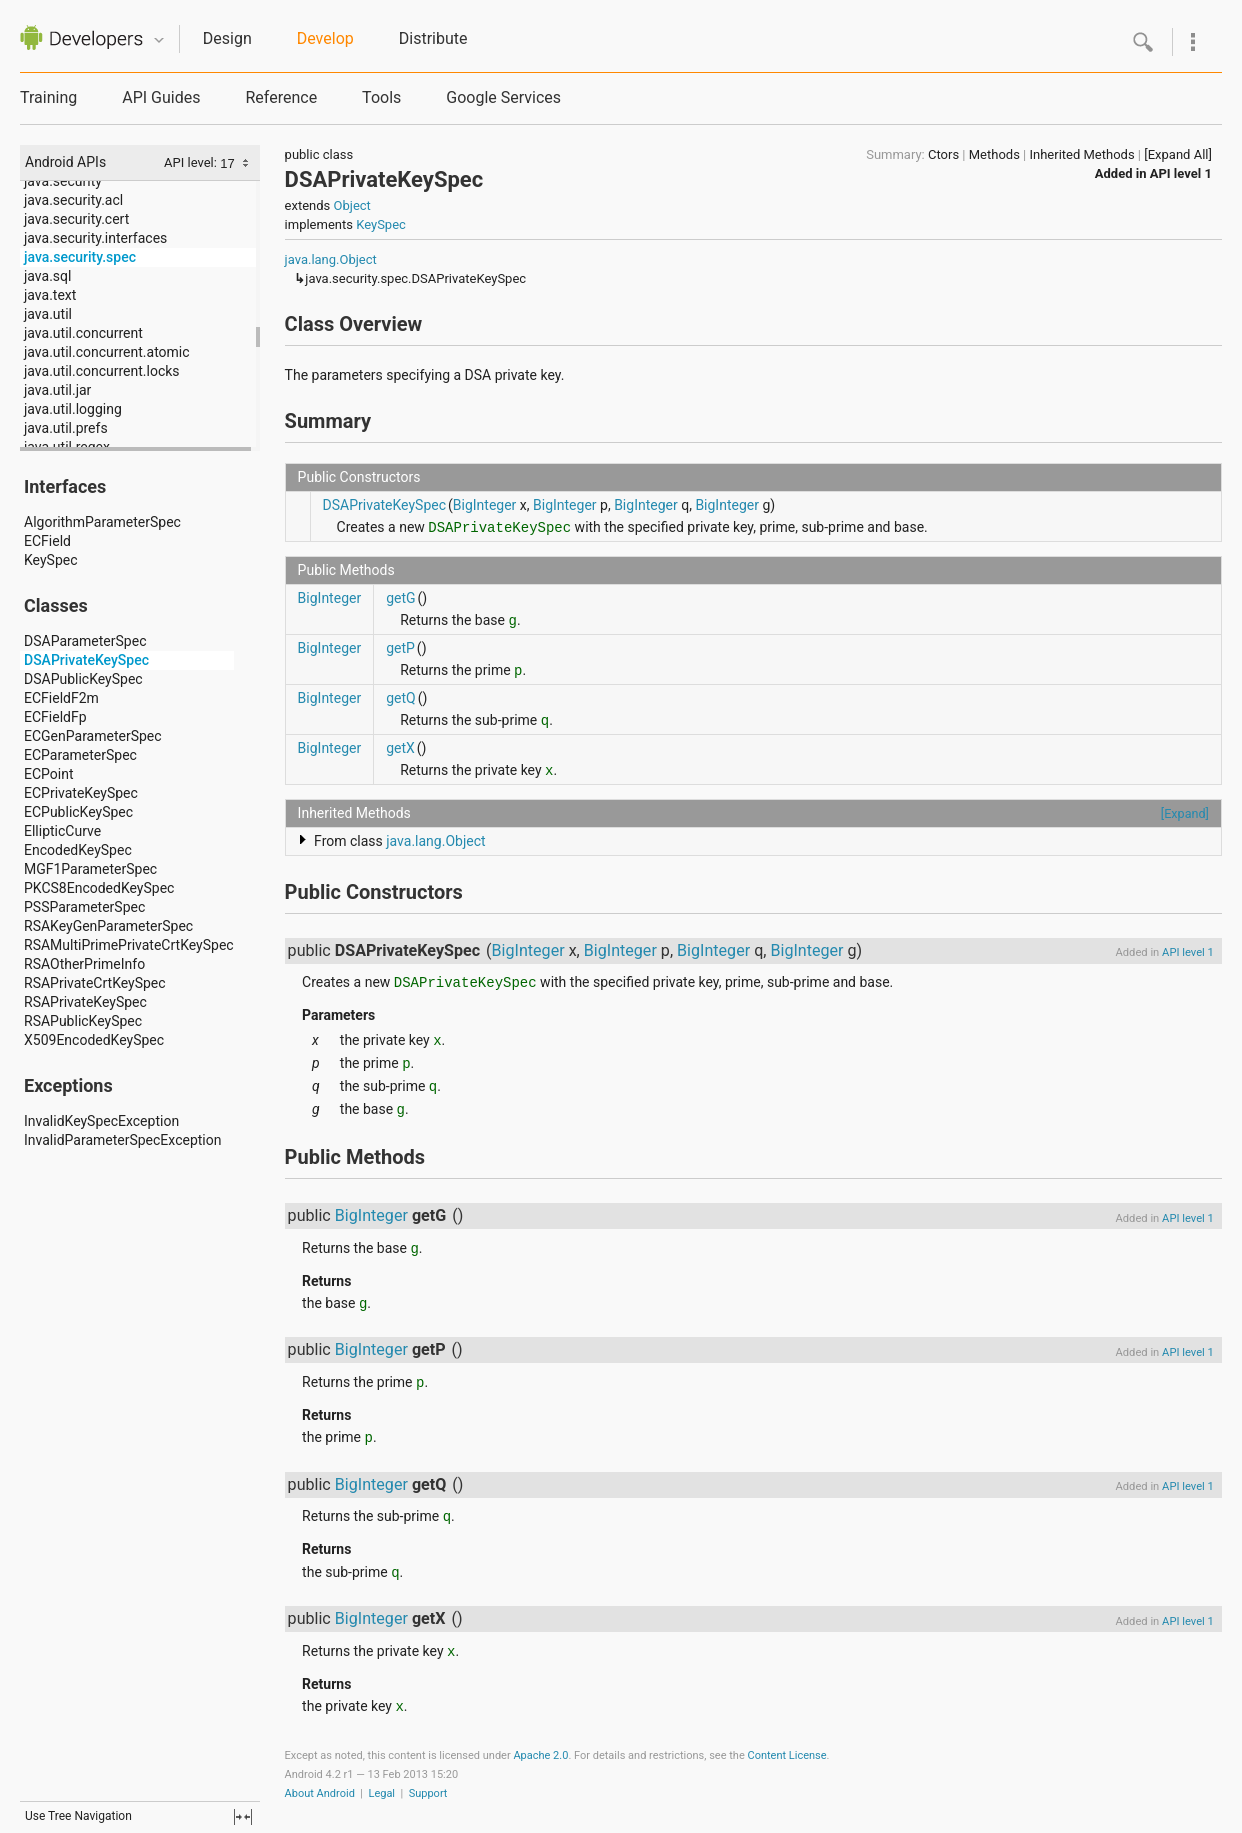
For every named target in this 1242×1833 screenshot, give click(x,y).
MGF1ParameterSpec (90, 869)
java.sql (47, 276)
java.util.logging (73, 409)
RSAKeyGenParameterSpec (108, 926)
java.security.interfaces (95, 238)
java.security (63, 181)
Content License (786, 1755)
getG (400, 598)
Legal (381, 1793)
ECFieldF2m (61, 698)
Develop (325, 38)
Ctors (943, 154)
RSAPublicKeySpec (83, 1021)
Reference (281, 97)
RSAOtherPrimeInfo (84, 964)
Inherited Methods (1081, 154)
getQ (401, 698)
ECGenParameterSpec (93, 736)
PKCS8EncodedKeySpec (99, 888)
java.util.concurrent (83, 333)
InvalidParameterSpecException (122, 1140)
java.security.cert (76, 219)
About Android (320, 1793)
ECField (47, 541)
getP (400, 648)
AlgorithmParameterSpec (102, 522)
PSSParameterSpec (84, 907)
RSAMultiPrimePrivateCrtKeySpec (129, 945)
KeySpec (51, 560)
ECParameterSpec (80, 755)
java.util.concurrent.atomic (107, 352)
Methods (994, 154)
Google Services (503, 97)
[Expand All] (1178, 154)
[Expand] (1185, 813)
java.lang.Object (331, 259)
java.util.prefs (66, 428)
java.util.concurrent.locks (102, 371)
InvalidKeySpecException (101, 1121)
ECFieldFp (55, 717)
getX (400, 748)
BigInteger (485, 505)
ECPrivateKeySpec (81, 793)
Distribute (433, 38)
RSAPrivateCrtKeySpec (95, 983)
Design (227, 38)
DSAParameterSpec (85, 641)
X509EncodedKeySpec (94, 1040)
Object (352, 205)
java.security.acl (73, 200)
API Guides (161, 97)
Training (48, 97)
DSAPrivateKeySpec (86, 660)
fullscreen (243, 1817)
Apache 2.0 (540, 1755)
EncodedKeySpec (78, 850)
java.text (50, 295)
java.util (48, 314)
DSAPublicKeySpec (83, 679)
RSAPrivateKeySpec (85, 1002)
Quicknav (159, 40)
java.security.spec (80, 257)
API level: (192, 162)
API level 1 (1181, 173)
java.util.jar (57, 390)
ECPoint (49, 774)
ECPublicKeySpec (78, 812)
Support (428, 1793)
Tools (381, 97)
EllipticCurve (62, 831)
